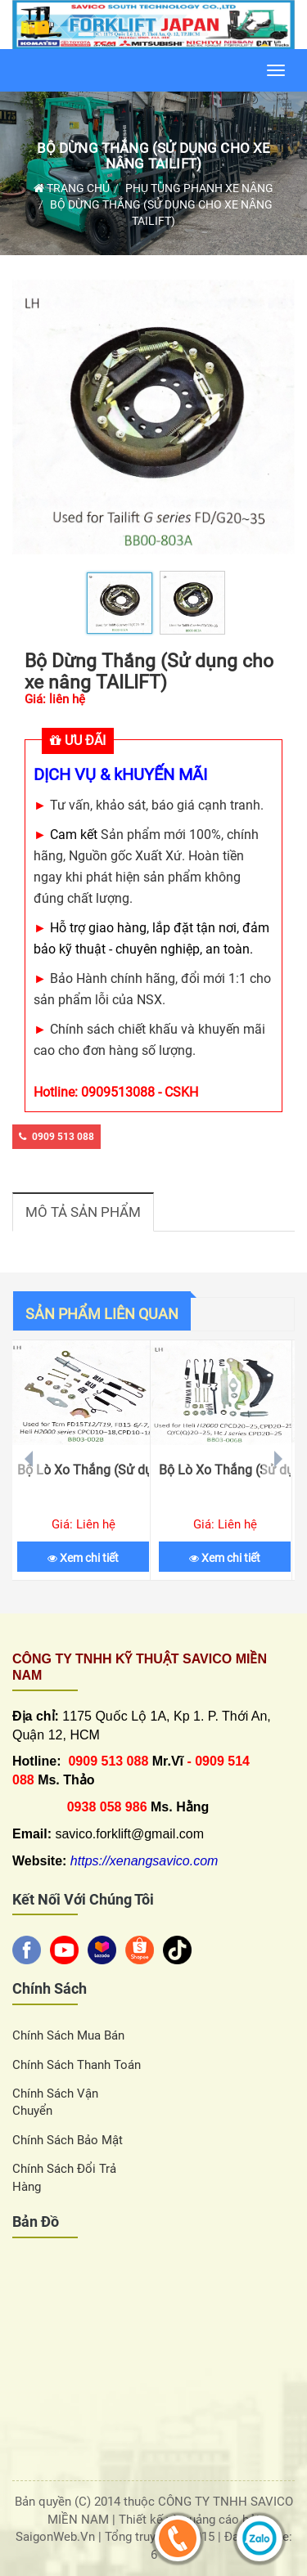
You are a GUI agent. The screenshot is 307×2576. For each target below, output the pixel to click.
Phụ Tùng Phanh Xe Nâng (199, 188)
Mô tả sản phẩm (83, 1212)
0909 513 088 (56, 1136)
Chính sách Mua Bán (68, 2035)
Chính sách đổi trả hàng (64, 2177)
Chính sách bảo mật (67, 2140)
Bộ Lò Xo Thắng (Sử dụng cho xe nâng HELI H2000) (225, 1470)
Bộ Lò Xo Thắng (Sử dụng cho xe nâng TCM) (83, 1470)
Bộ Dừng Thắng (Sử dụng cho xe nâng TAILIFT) (154, 156)
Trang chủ (72, 188)
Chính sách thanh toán (76, 2065)
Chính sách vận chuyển (55, 2102)
